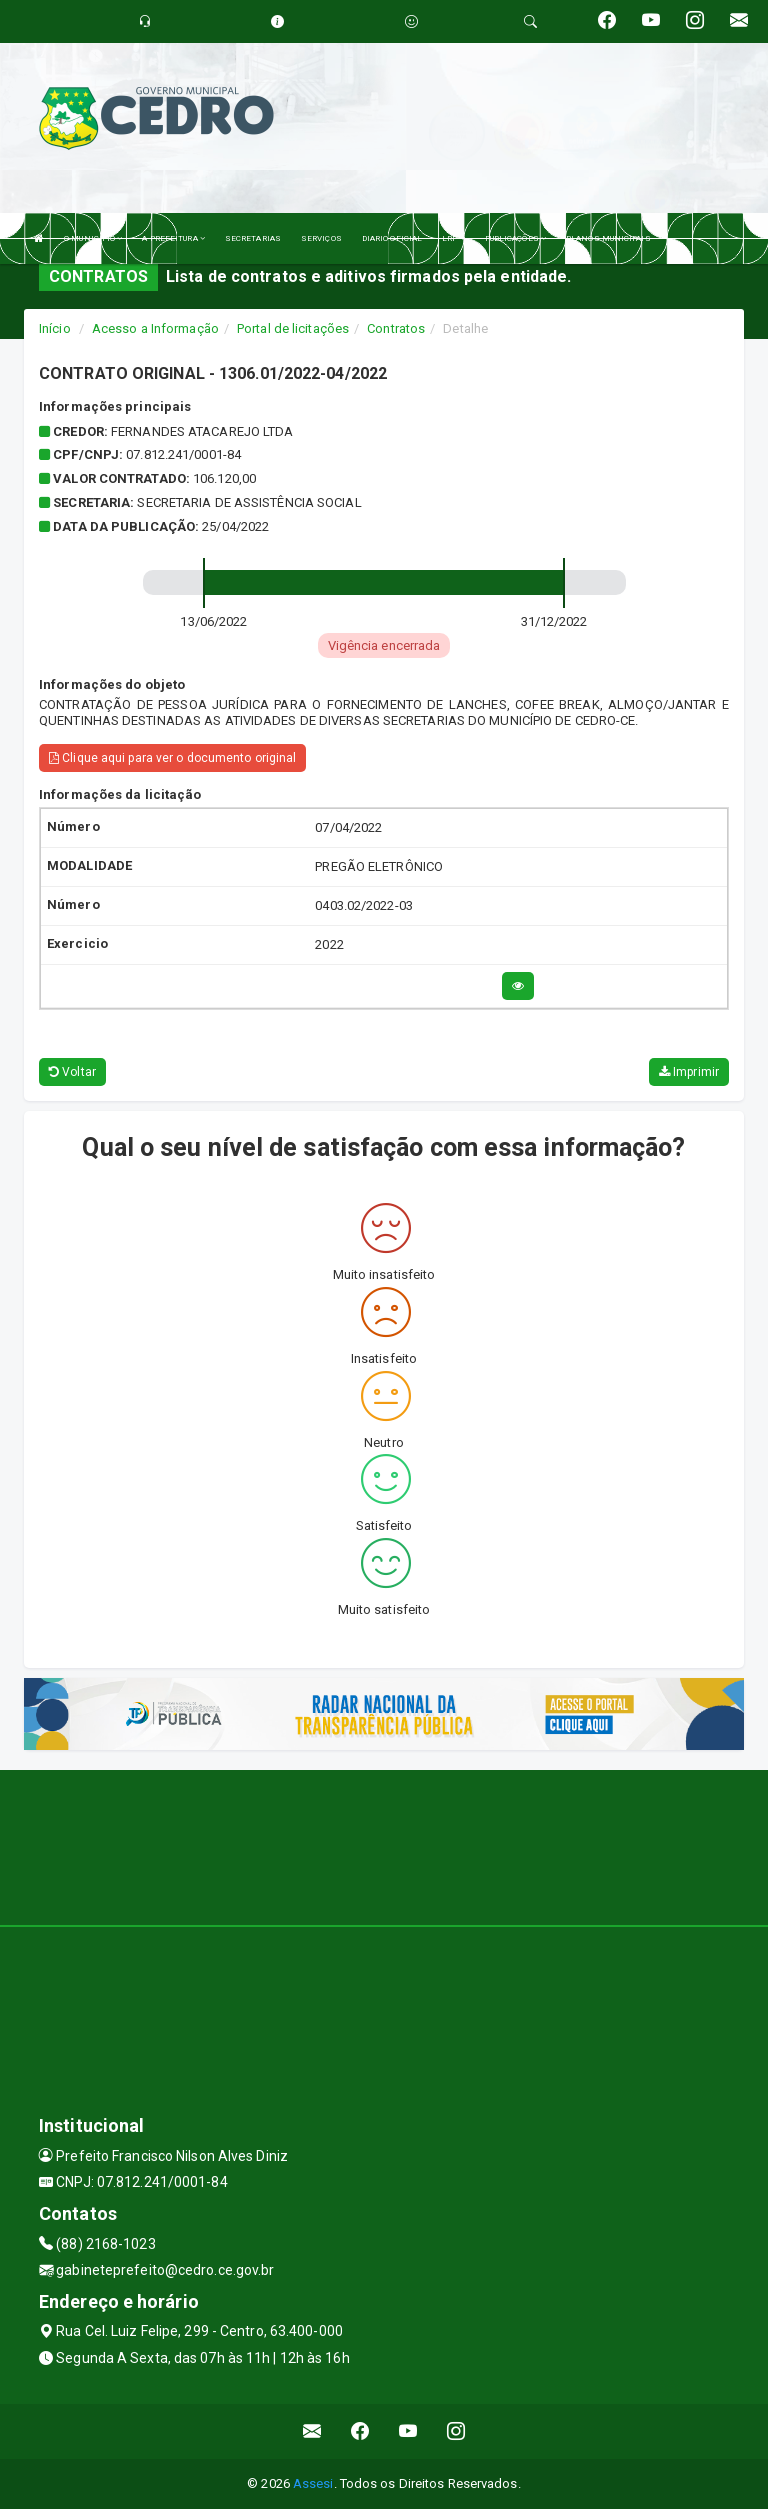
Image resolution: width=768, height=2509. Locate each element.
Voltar (72, 1072)
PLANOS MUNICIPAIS (608, 238)
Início (55, 328)
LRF (453, 238)
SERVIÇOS (321, 238)
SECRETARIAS (253, 238)
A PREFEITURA (173, 238)
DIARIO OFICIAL (392, 238)
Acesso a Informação (155, 328)
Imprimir (689, 1072)
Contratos (396, 328)
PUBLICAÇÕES (515, 238)
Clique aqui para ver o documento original (172, 758)
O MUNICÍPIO (93, 238)
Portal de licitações (293, 328)
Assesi (313, 2483)
